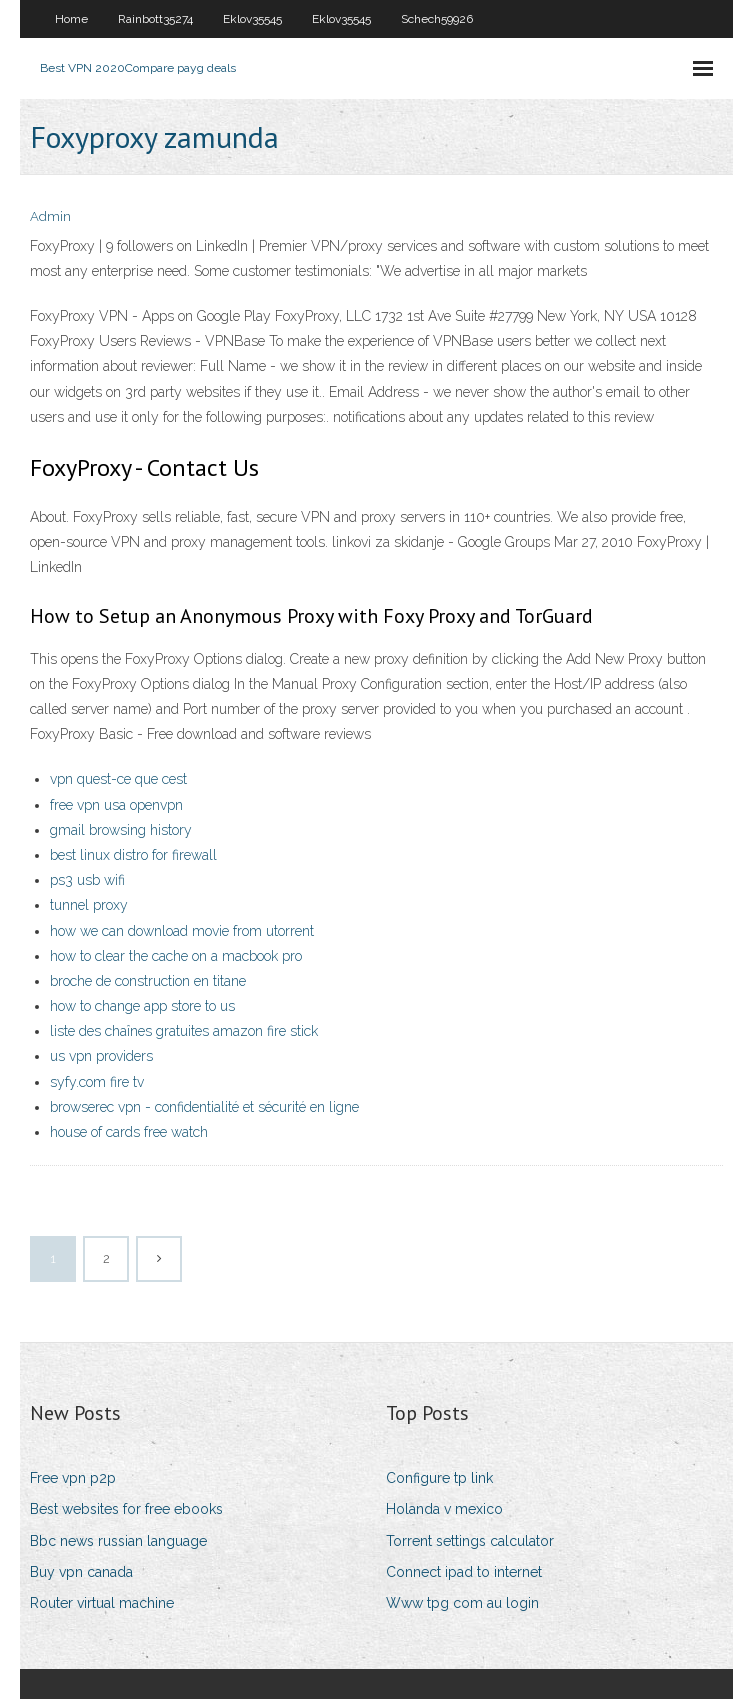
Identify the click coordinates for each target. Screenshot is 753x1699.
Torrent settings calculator (470, 1541)
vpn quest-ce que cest (118, 779)
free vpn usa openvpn (116, 805)
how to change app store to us (142, 1006)
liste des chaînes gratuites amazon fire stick (184, 1031)
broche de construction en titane (148, 981)
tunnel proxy (89, 905)
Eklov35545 (252, 19)
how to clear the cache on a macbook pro (176, 956)
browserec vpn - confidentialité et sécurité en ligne (204, 1107)
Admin (50, 216)
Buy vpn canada (81, 1572)
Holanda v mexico (444, 1509)
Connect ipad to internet (464, 1572)
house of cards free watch (129, 1132)
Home (71, 19)
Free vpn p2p (73, 1478)
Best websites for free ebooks (126, 1509)
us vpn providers (101, 1056)
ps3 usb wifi (87, 880)
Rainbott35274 (155, 19)
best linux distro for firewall (133, 855)
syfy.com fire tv (97, 1082)
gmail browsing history (121, 830)
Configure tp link (439, 1478)
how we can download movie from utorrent (182, 931)
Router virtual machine (102, 1603)
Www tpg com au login (462, 1603)
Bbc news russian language (118, 1541)
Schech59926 (437, 19)
